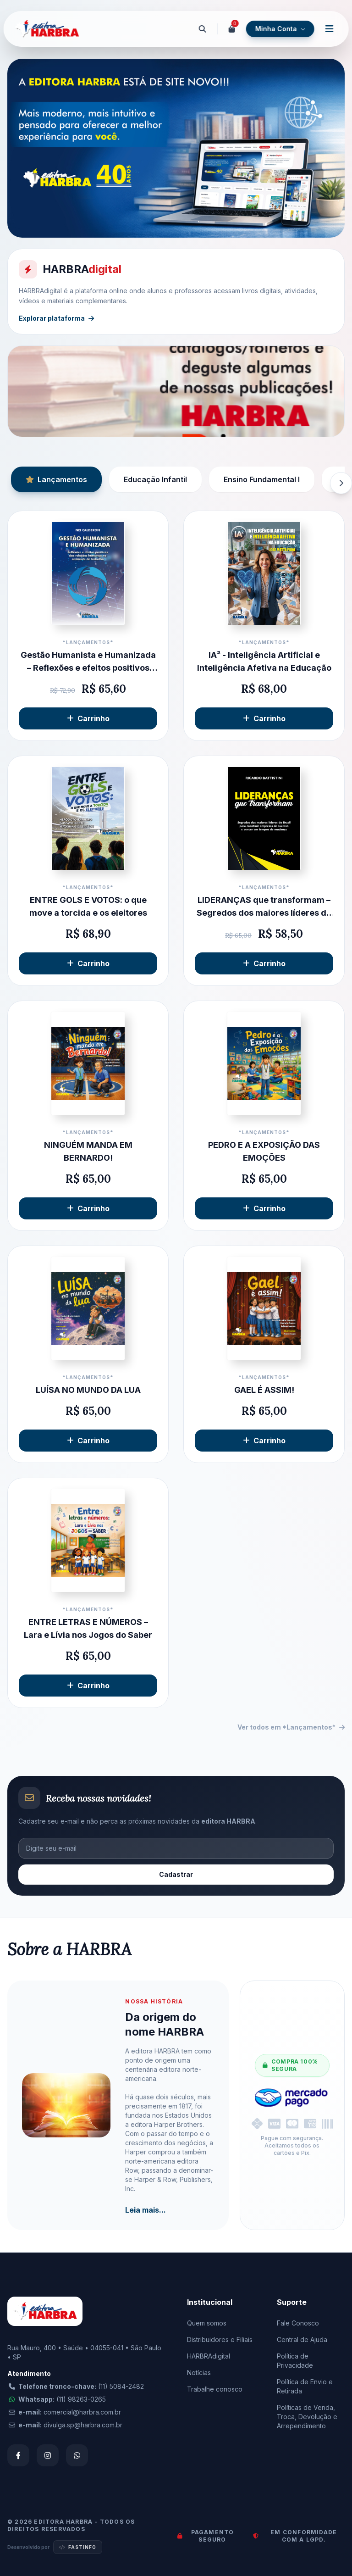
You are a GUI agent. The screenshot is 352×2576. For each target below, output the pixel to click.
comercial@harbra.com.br (82, 2412)
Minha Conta (280, 29)
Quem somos (206, 2323)
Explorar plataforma (56, 318)
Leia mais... (145, 2209)
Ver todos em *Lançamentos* (291, 1727)
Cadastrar (176, 1874)
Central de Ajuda (302, 2339)
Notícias (199, 2372)
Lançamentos (56, 479)
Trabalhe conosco (214, 2389)
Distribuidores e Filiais (220, 2339)
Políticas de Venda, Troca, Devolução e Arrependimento (307, 2417)
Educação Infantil (155, 479)
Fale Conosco (298, 2323)
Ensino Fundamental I (262, 479)
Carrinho (88, 718)
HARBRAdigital (208, 2356)
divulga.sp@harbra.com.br (83, 2425)
